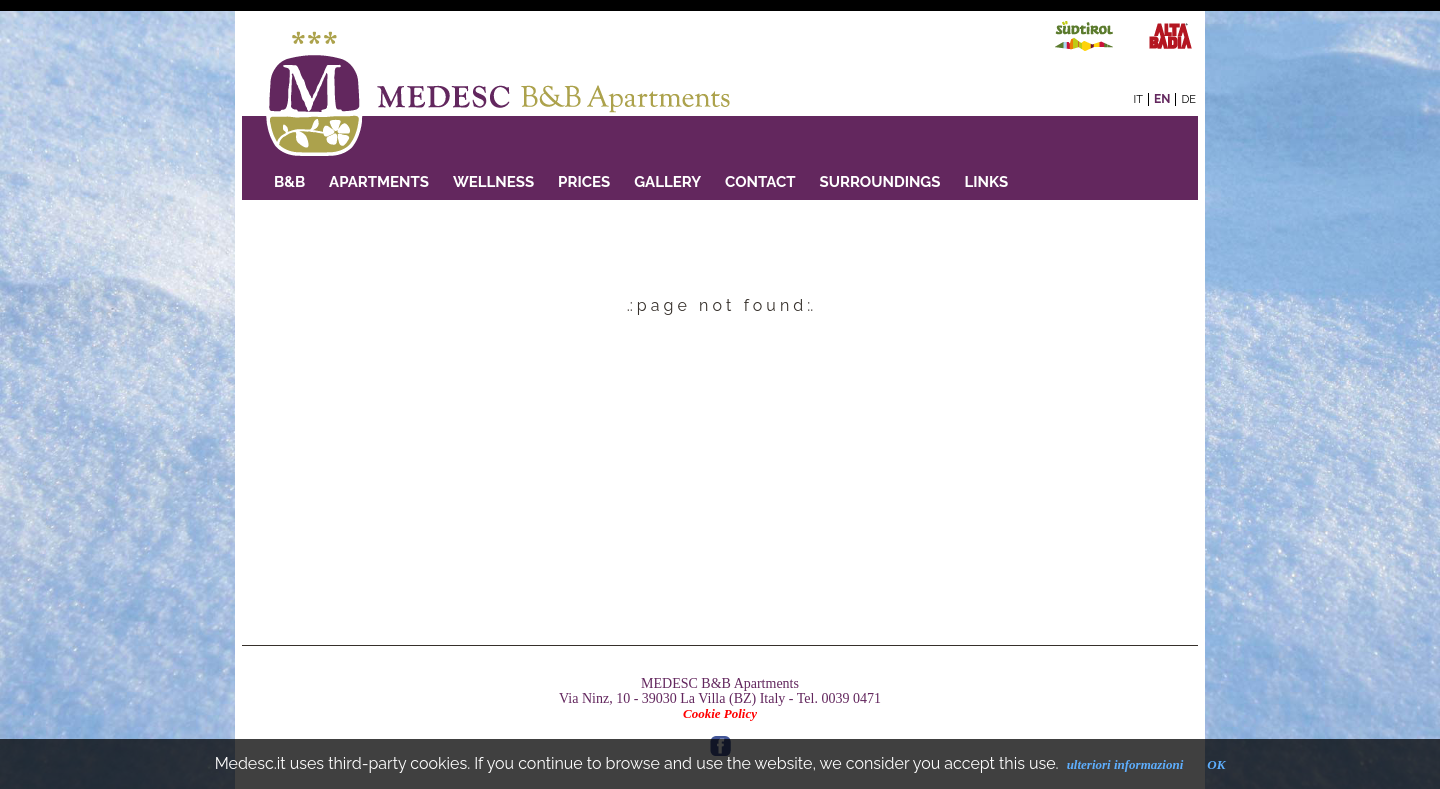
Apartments (379, 182)
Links (986, 182)
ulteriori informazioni (1125, 764)
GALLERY (667, 182)
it (1138, 99)
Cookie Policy (720, 713)
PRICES (584, 182)
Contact (760, 182)
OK (1216, 764)
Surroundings (880, 182)
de (1188, 99)
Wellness (493, 182)
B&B (289, 182)
